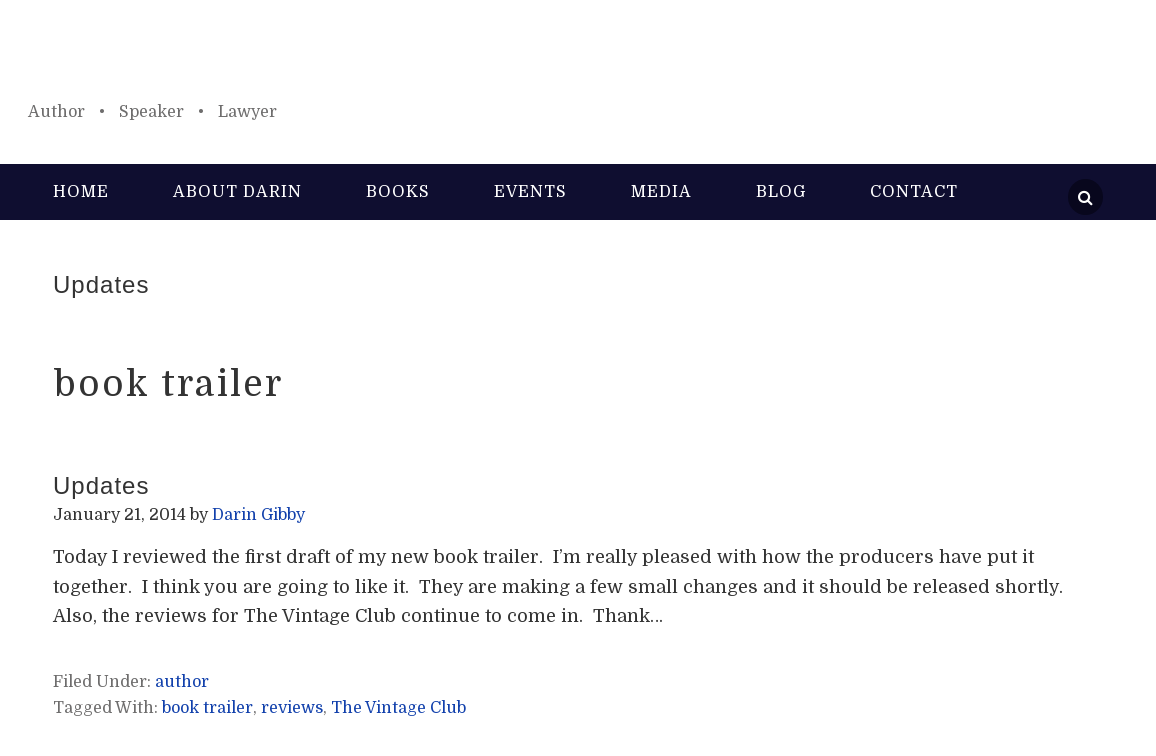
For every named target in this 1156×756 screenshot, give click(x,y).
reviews (292, 708)
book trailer (207, 708)
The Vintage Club (398, 708)
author (182, 682)
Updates (101, 284)
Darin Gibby (578, 60)
